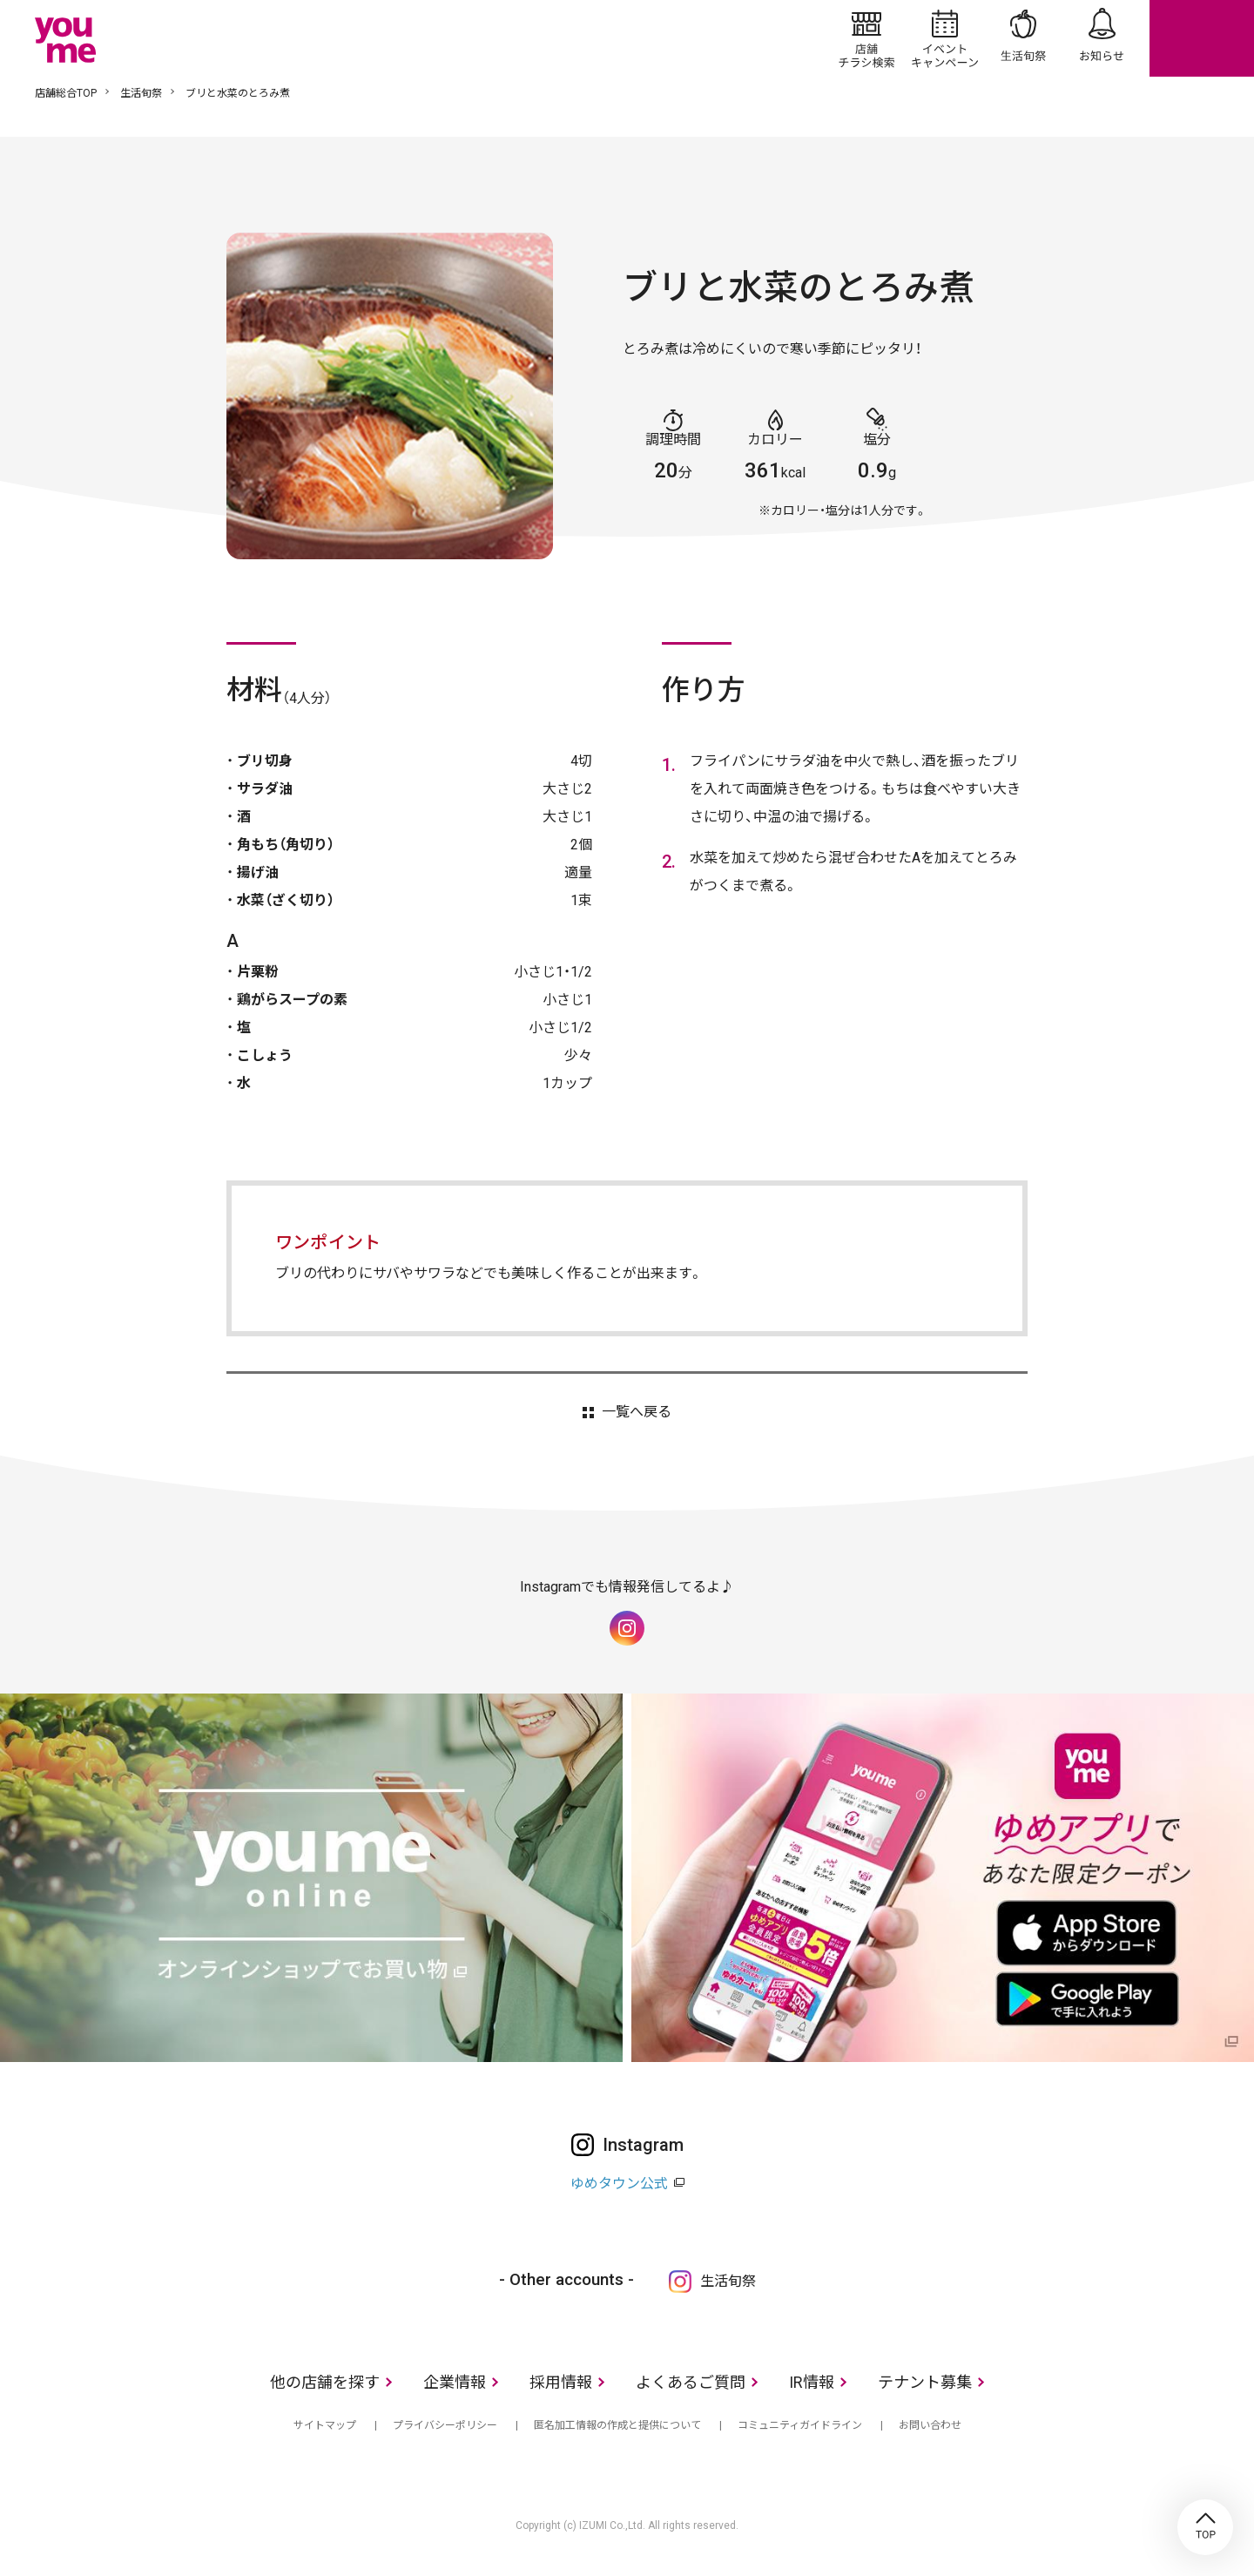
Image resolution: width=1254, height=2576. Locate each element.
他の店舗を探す (325, 2382)
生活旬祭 (1023, 38)
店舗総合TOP (66, 93)
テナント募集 (925, 2382)
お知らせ (1101, 38)
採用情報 (560, 2382)
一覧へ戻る (636, 1412)
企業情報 (454, 2382)
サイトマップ (324, 2425)
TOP (1205, 2527)
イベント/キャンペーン (945, 38)
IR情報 (811, 2382)
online (1202, 38)
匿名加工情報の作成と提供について (617, 2425)
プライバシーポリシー (445, 2425)
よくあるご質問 (690, 2382)
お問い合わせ (930, 2425)
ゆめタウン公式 (619, 2183)
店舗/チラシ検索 (866, 38)
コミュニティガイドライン (800, 2425)
